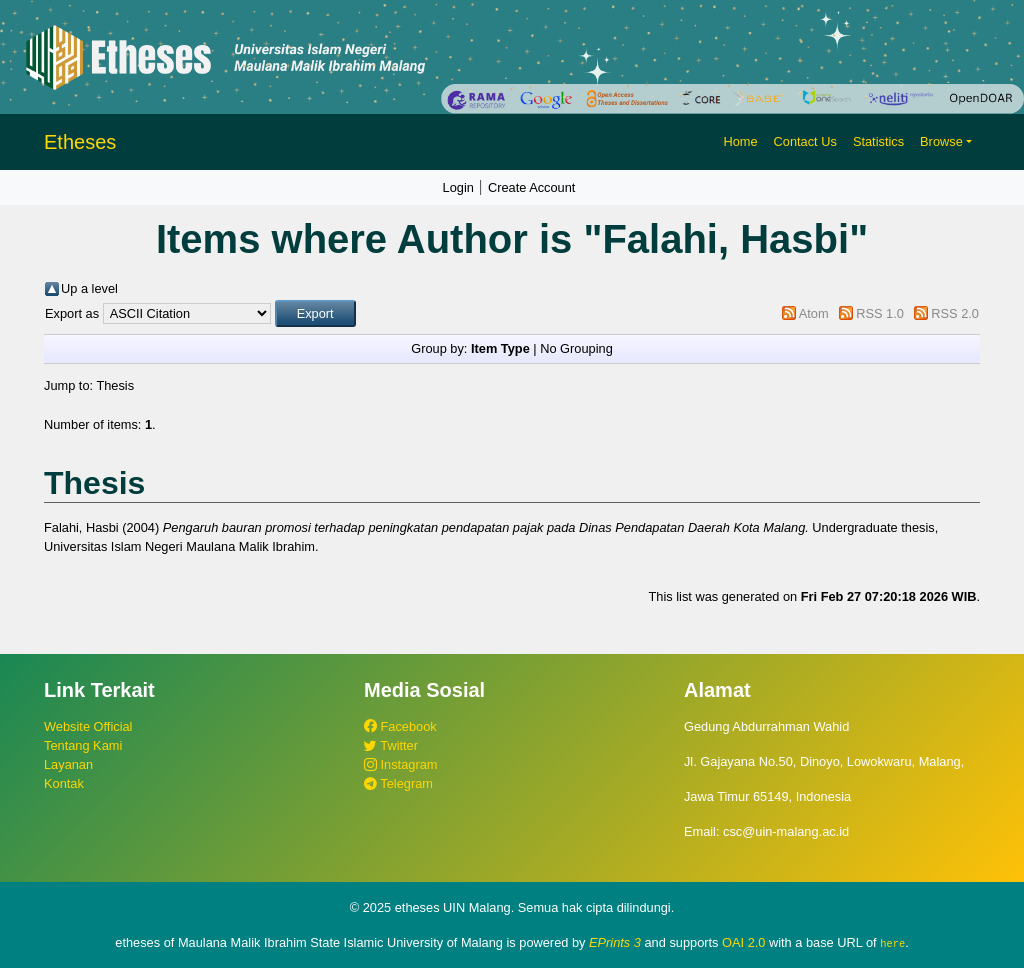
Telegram (398, 783)
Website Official (88, 726)
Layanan (68, 764)
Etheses (80, 142)
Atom (814, 313)
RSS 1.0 (880, 313)
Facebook (400, 726)
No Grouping (576, 348)
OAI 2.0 (743, 942)
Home (740, 141)
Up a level (89, 288)
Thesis (115, 385)
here (892, 943)
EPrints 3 (615, 942)
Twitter (391, 745)
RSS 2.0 (955, 313)
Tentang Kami (83, 745)
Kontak (64, 783)
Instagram (400, 764)
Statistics (878, 141)
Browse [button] (941, 141)
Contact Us (805, 141)
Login (458, 187)
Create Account (532, 187)
